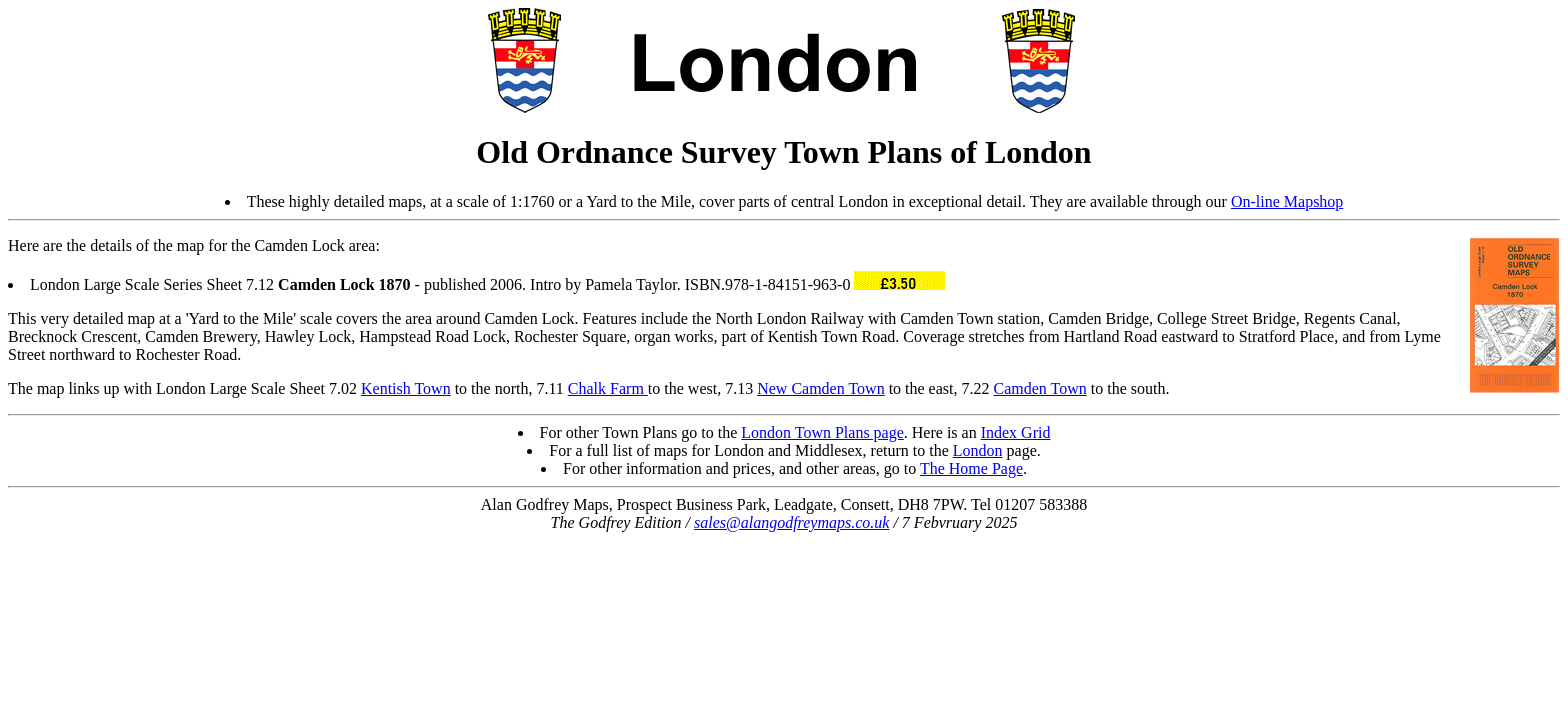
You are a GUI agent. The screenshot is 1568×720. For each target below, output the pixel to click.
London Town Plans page (822, 432)
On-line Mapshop (1287, 201)
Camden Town (1040, 388)
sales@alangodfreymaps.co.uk (791, 522)
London (978, 450)
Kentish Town (406, 388)
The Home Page (971, 468)
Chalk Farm (608, 388)
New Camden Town (820, 388)
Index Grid (1016, 432)
